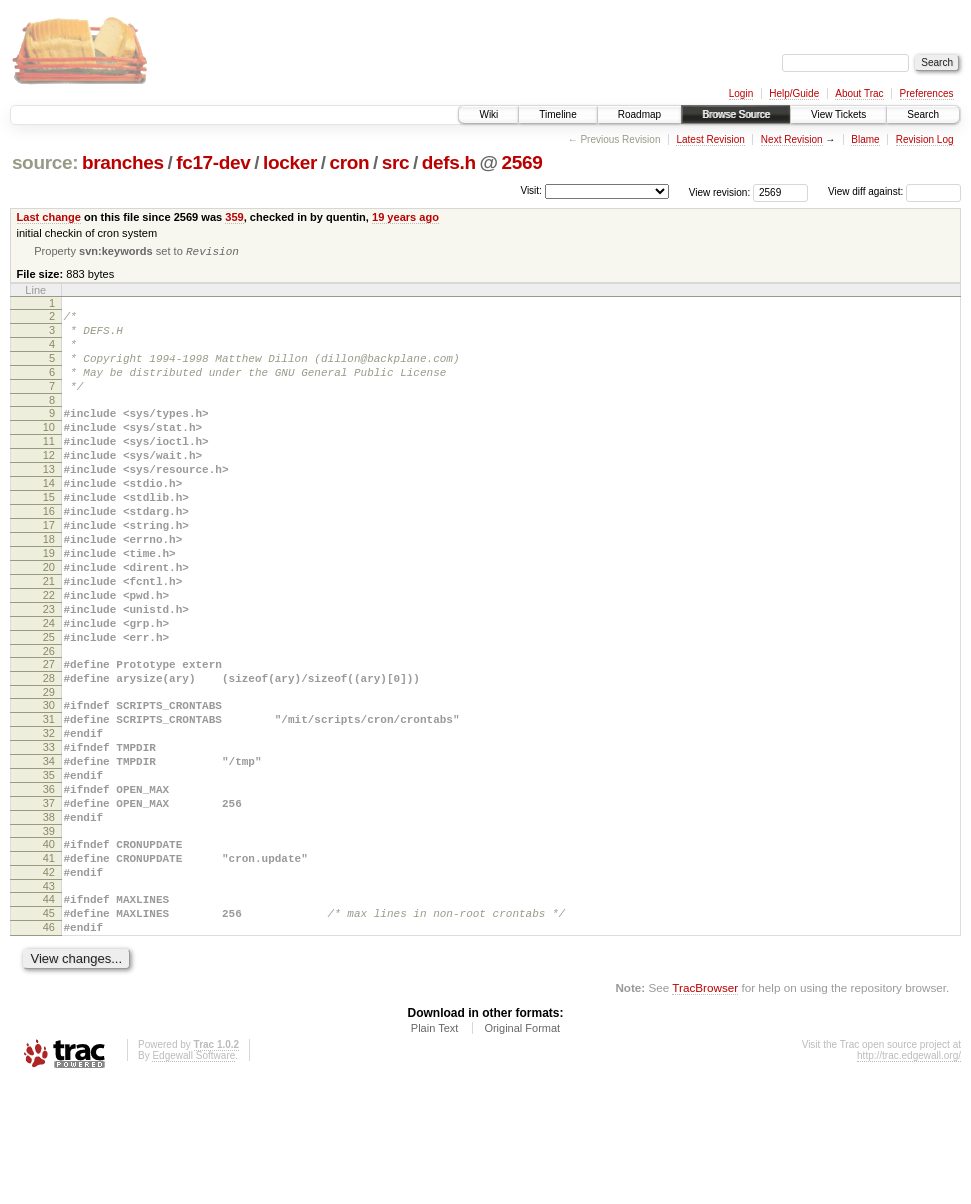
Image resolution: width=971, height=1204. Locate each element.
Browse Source (736, 114)
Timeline (557, 114)
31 (49, 799)
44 (49, 1012)
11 (49, 467)
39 (49, 935)
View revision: (720, 191)
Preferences (927, 93)
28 (49, 752)
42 (49, 982)
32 (49, 816)
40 (49, 948)
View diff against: (894, 191)
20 (49, 620)
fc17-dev (213, 162)
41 (49, 965)
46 (49, 1046)
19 (49, 603)
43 (49, 999)
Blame (865, 139)
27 (49, 735)
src (396, 162)
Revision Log (925, 139)
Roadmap (639, 114)
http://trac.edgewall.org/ (909, 1177)
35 (49, 867)
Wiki (488, 114)
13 (49, 501)
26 (49, 722)
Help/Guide (794, 93)
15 (49, 535)
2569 (521, 162)
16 (49, 552)
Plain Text (435, 1150)
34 (49, 850)
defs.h (449, 162)
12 (49, 484)
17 (49, 569)
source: (45, 162)
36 (49, 884)
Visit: (531, 190)
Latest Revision (710, 139)
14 (49, 518)
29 (49, 769)
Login (741, 93)
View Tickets (838, 114)
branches (123, 162)
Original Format (522, 1150)
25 (49, 705)
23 (49, 671)
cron (349, 162)
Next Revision (792, 139)
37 (49, 901)
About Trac (859, 93)
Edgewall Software (193, 1177)
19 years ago (405, 217)
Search (923, 114)
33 (49, 833)
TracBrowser (705, 1109)
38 (49, 918)
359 (234, 217)
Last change (49, 217)
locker (290, 162)
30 (49, 782)
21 (49, 637)
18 (49, 586)
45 (49, 1029)
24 (49, 688)
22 (49, 654)
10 (49, 450)
